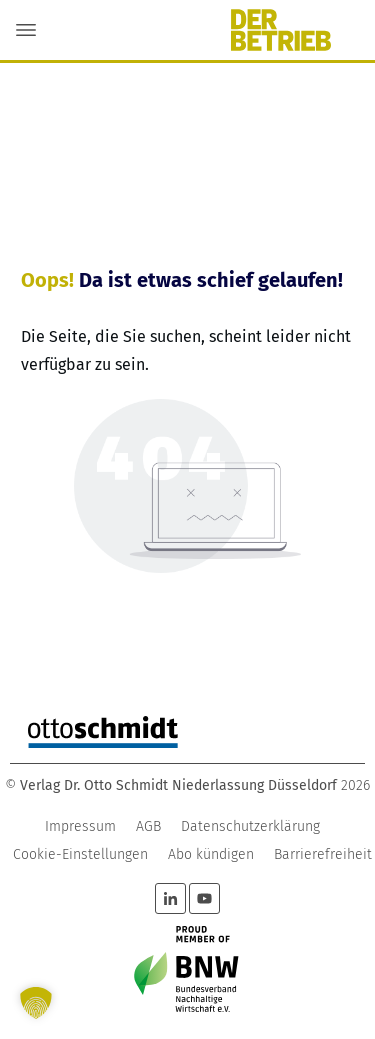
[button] (36, 1003)
